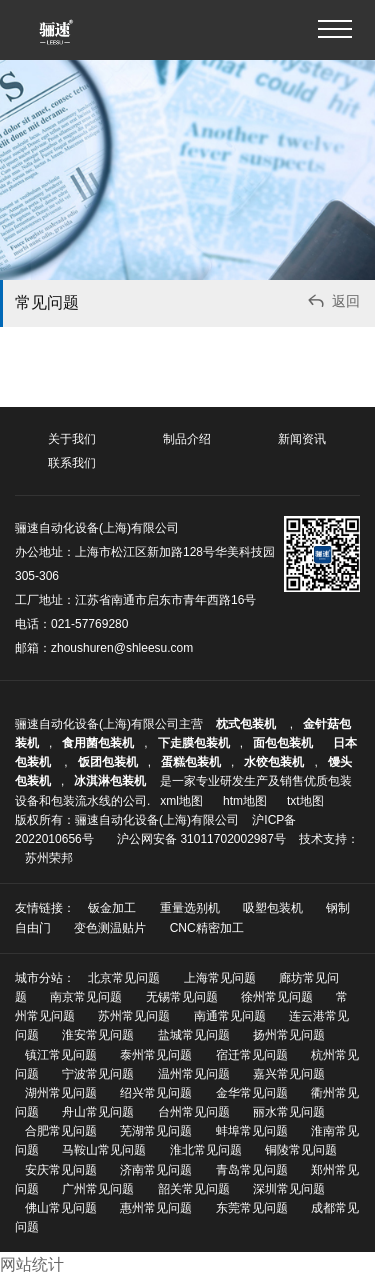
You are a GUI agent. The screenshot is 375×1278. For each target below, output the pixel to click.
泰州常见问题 (156, 1055)
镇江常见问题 (61, 1055)
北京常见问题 (124, 978)
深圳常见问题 (289, 1189)
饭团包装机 (108, 762)
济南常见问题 (156, 1170)
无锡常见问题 (182, 997)
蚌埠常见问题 (252, 1131)
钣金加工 (112, 908)
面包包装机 (283, 743)
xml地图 (181, 801)
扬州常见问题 (289, 1035)
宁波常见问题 (98, 1074)
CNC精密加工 (207, 928)
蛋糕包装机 (191, 762)
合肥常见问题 (61, 1131)
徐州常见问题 (277, 997)
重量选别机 (190, 908)
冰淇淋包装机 (110, 781)
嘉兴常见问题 (289, 1074)
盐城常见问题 (194, 1035)
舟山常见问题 (98, 1112)
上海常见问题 (220, 978)
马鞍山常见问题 (104, 1150)
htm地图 (245, 801)
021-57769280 (89, 624)
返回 (332, 303)
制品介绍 (187, 439)
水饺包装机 (274, 762)
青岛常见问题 (252, 1170)
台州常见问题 (194, 1112)
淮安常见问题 (98, 1035)
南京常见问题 (86, 997)
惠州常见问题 (156, 1208)
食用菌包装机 (98, 743)
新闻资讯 (302, 439)
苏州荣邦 (49, 858)
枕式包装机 (247, 724)
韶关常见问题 (194, 1189)
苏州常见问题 (134, 1016)
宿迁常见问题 (252, 1055)
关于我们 (72, 439)
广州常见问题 (98, 1189)
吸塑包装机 (273, 908)
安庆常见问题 (61, 1170)
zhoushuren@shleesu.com (122, 648)
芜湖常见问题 (156, 1131)
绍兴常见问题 (156, 1093)
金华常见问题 (252, 1093)
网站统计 (32, 1264)
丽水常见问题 (289, 1112)
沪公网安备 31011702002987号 (201, 839)
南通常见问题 (230, 1016)
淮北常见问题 (206, 1150)
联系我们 (72, 463)
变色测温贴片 (110, 928)
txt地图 (305, 801)
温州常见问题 (194, 1074)
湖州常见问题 (61, 1093)
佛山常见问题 (61, 1208)
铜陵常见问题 (301, 1150)
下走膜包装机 (194, 743)
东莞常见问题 (252, 1208)
